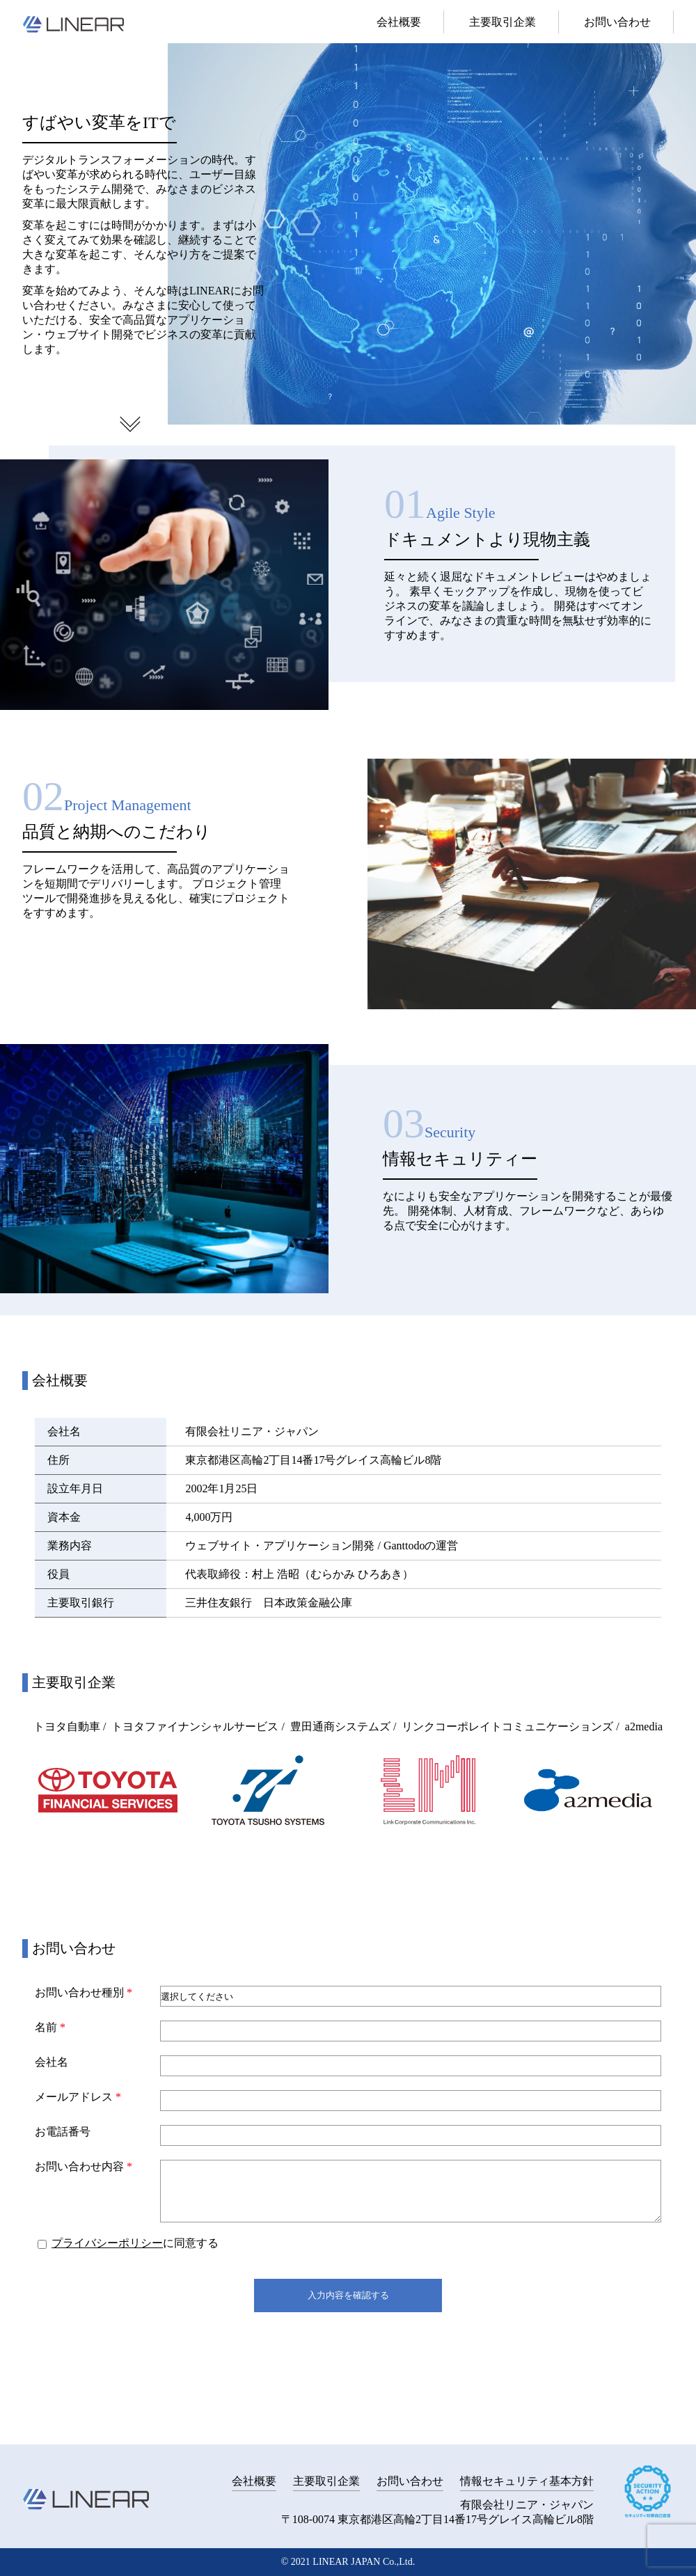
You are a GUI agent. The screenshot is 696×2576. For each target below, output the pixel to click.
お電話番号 (62, 2132)
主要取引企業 (502, 22)
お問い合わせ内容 (83, 2166)
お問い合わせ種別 (83, 1992)
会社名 (51, 2062)
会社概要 (399, 22)
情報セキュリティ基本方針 (527, 2481)
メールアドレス (78, 2097)
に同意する (128, 2243)
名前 (50, 2027)
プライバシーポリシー (107, 2243)
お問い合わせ (617, 22)
